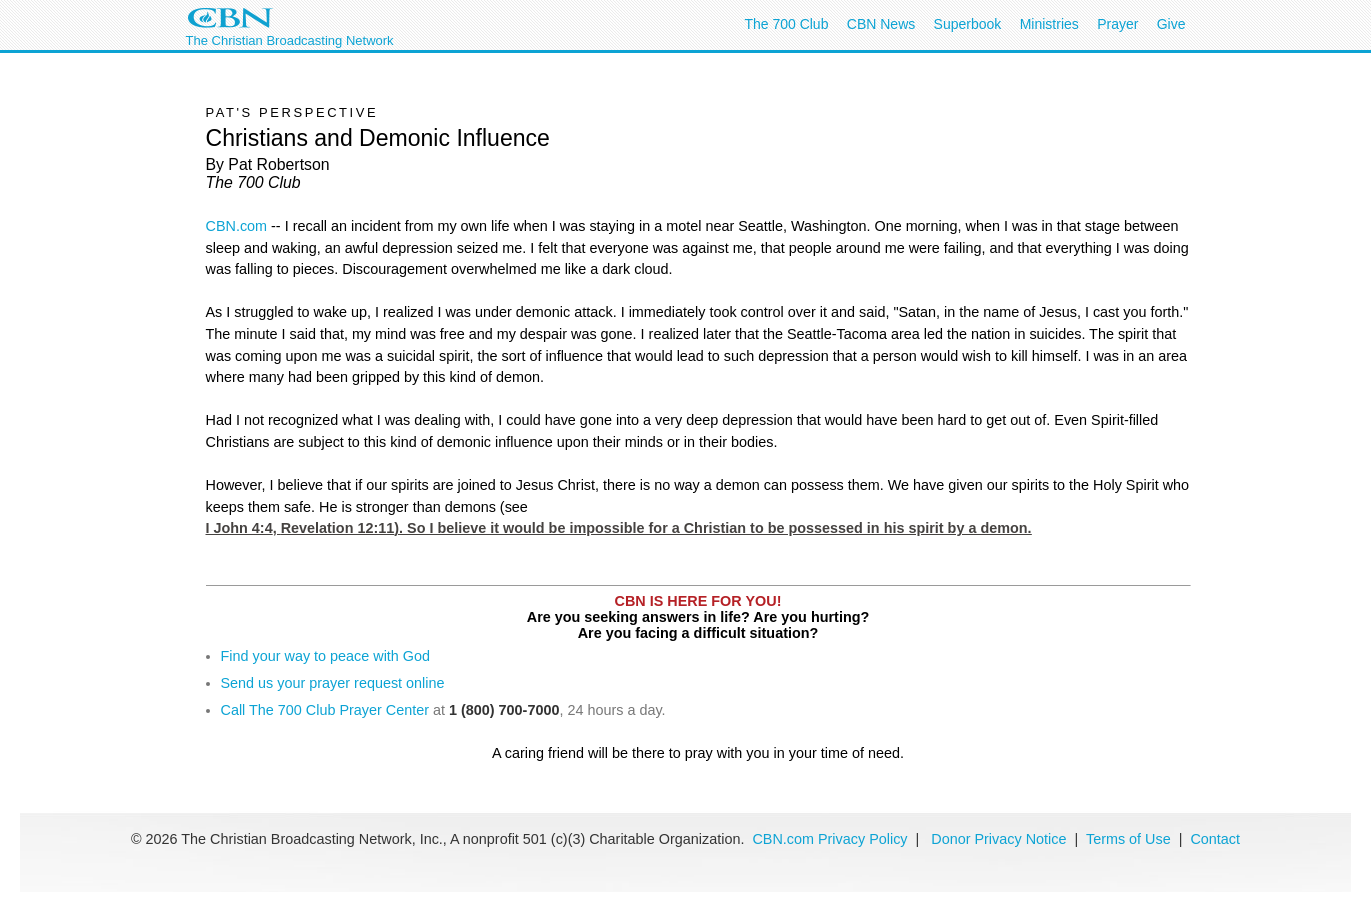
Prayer (1117, 24)
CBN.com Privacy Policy (829, 839)
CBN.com (237, 226)
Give (1171, 24)
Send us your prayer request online (333, 683)
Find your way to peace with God (326, 656)
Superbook (968, 24)
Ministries (1049, 24)
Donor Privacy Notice (998, 839)
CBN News (881, 24)
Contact (1215, 839)
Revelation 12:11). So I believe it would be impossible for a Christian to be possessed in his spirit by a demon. (656, 528)
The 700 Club (786, 24)
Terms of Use (1130, 839)
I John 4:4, (619, 528)
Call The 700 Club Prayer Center (325, 710)
